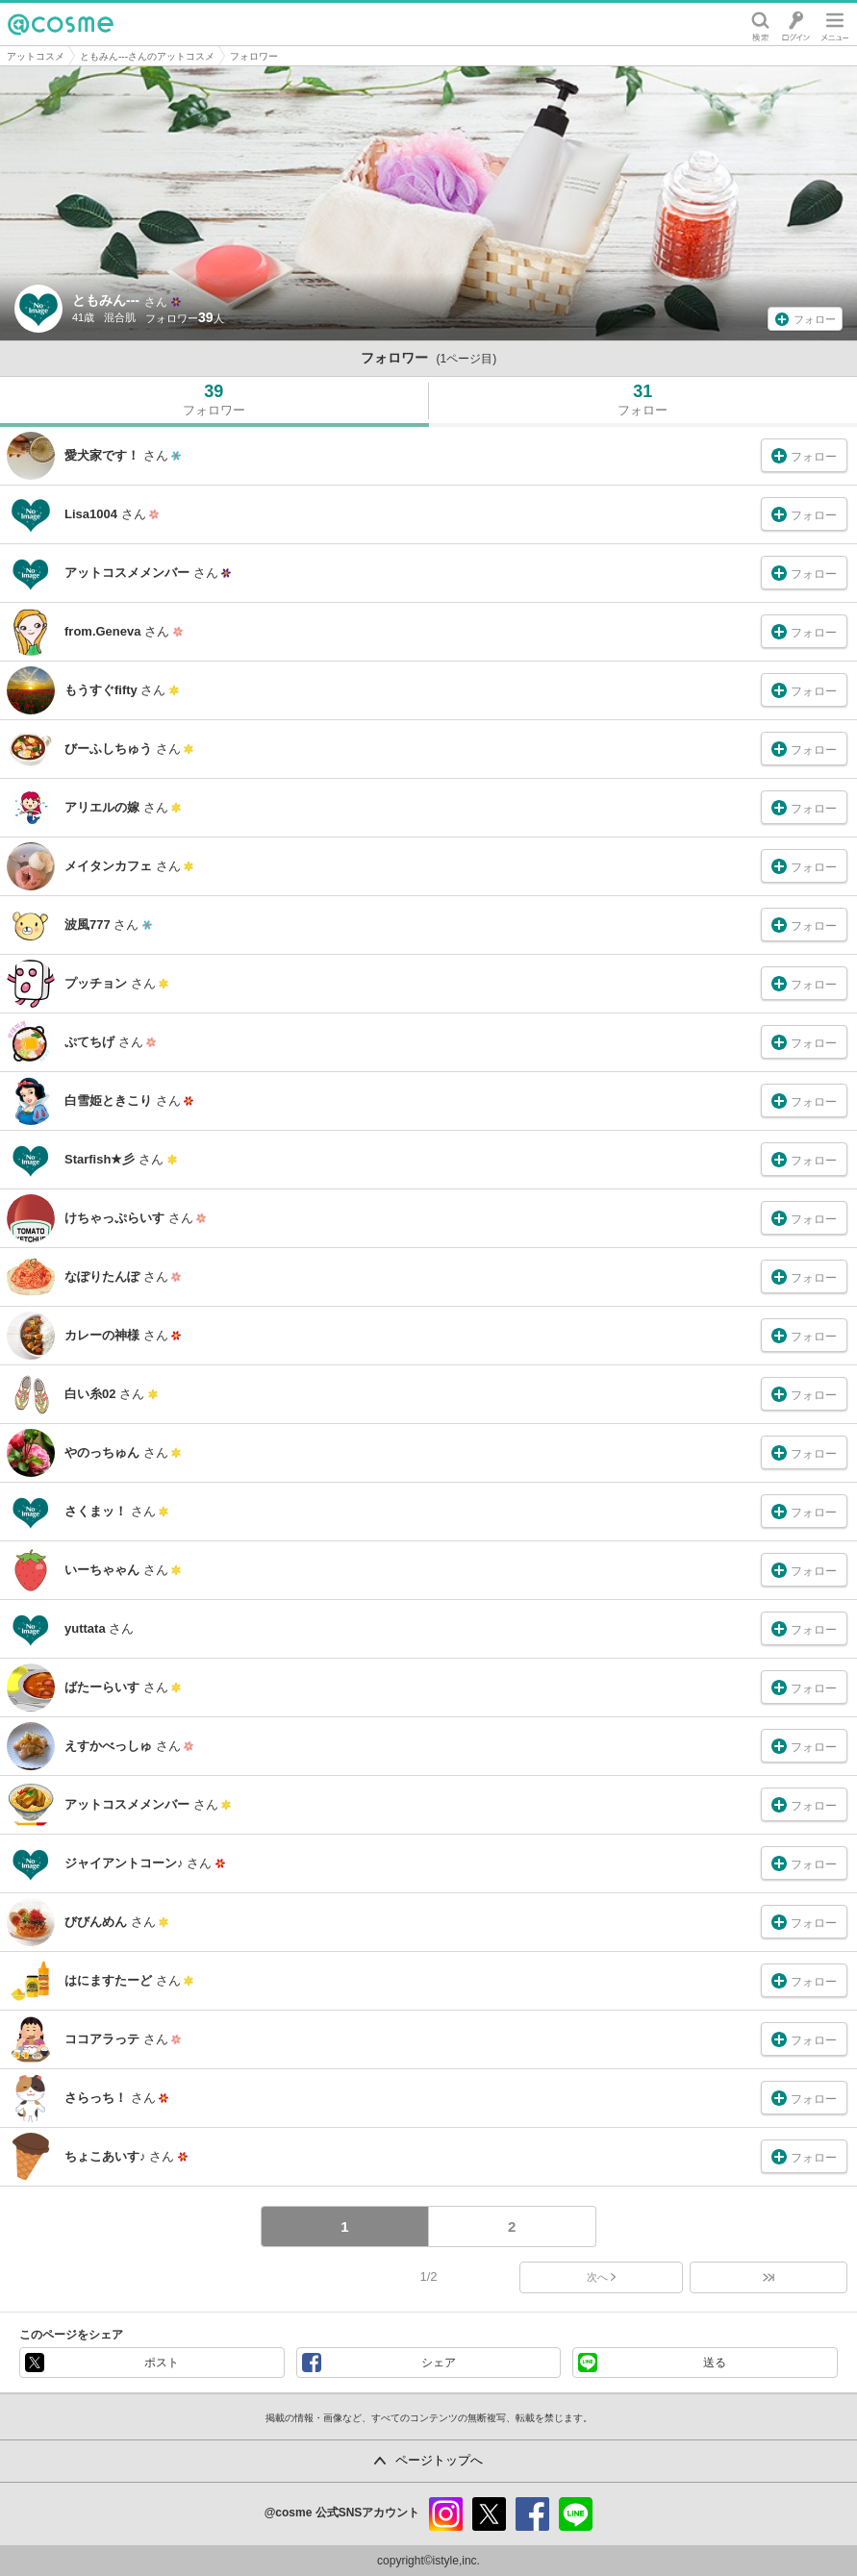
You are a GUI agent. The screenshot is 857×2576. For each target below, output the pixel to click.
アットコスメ (35, 56)
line (575, 2514)
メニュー (835, 24)
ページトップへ (439, 2460)
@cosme (60, 24)
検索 (760, 24)
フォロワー (254, 56)
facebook (532, 2514)
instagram (446, 2514)
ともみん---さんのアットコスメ (147, 56)
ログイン (796, 24)
